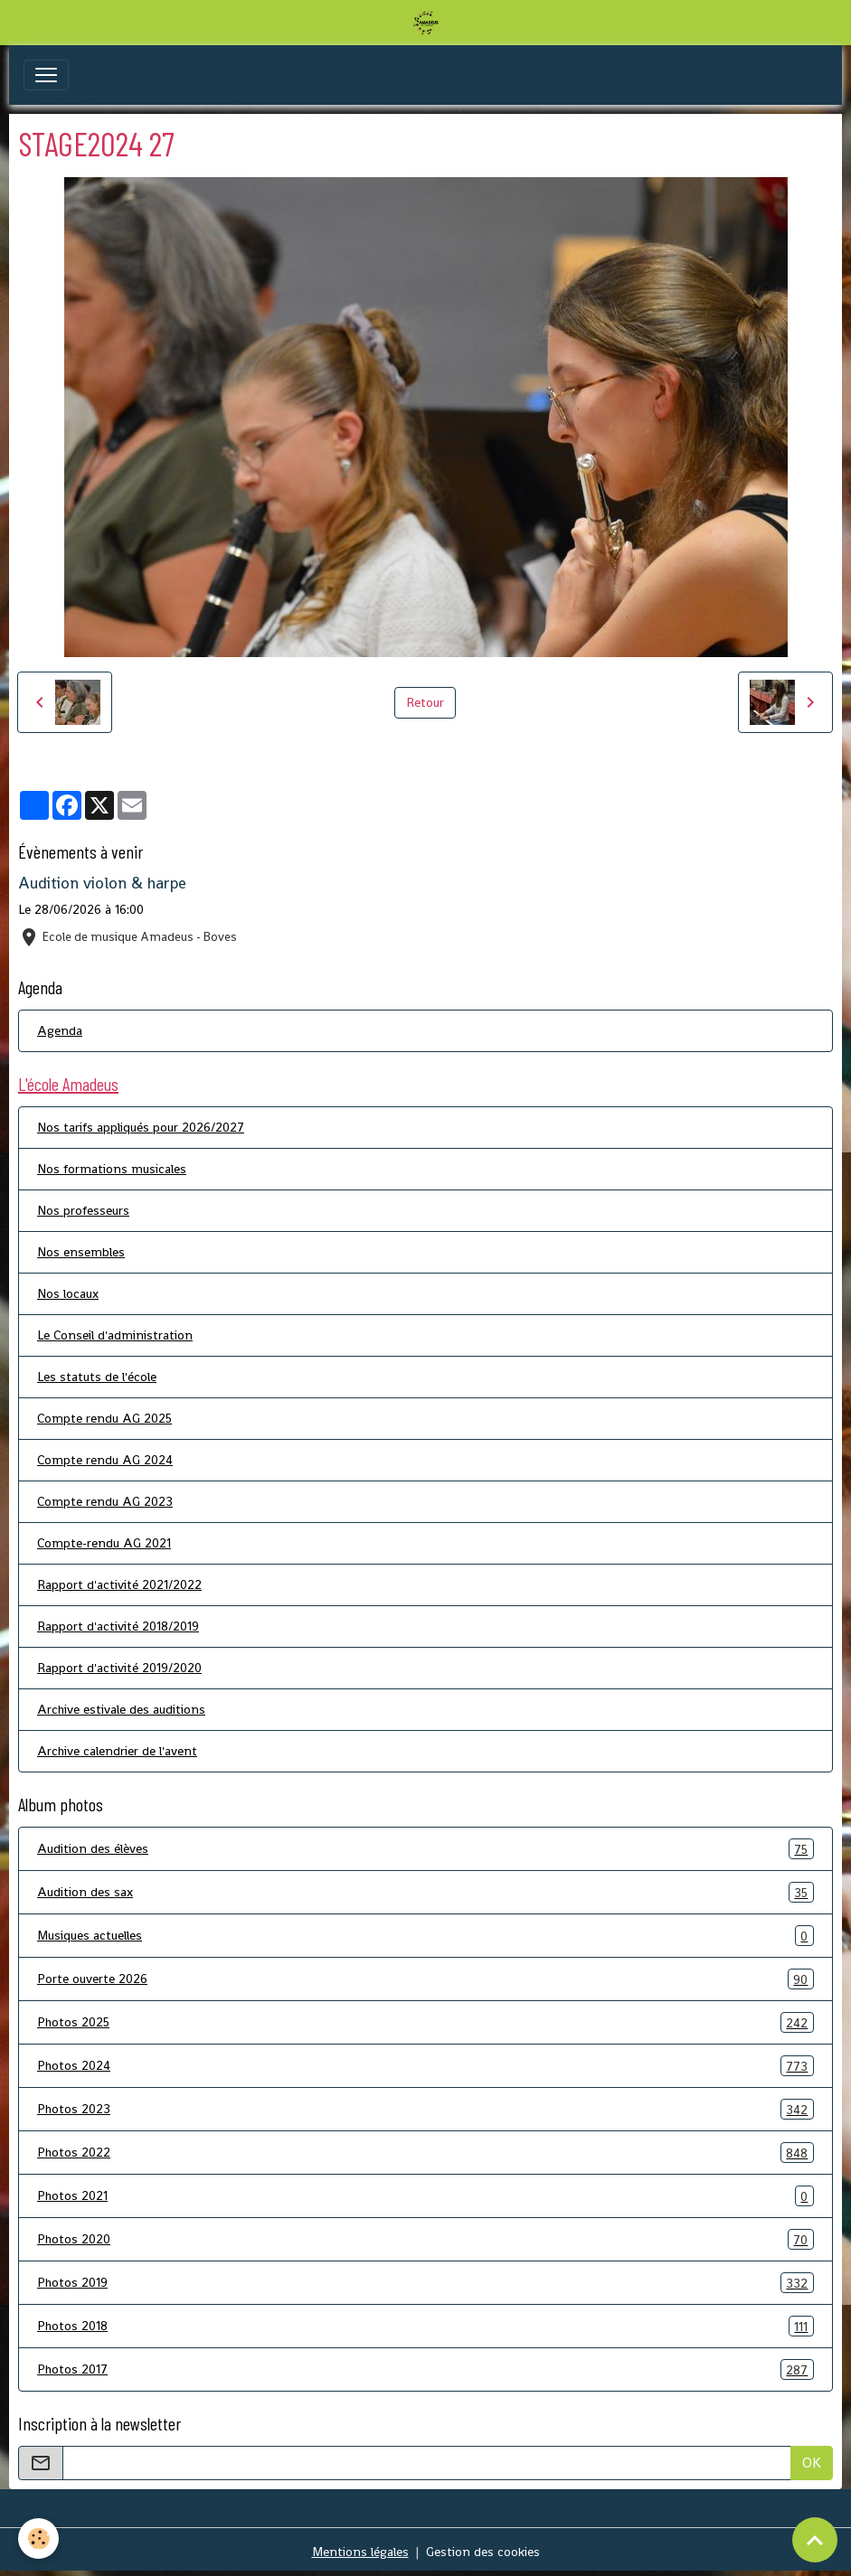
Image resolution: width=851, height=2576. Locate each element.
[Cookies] (38, 2538)
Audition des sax (425, 1892)
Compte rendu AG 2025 (104, 1418)
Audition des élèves (425, 1848)
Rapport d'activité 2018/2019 (118, 1626)
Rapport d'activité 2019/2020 (119, 1667)
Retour (425, 702)
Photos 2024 (425, 2065)
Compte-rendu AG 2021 (104, 1543)
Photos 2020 (425, 2239)
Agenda (59, 1030)
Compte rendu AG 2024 (105, 1460)
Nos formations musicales (111, 1169)
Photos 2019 (425, 2282)
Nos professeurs (83, 1210)
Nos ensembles (81, 1252)
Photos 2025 (425, 2022)
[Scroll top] (814, 2539)
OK (811, 2462)
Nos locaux (68, 1293)
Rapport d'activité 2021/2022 (119, 1584)
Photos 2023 (425, 2109)
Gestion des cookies (483, 2551)
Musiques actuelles (425, 1935)
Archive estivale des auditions (121, 1709)
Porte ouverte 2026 (425, 1979)
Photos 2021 (425, 2196)
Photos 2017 (425, 2369)
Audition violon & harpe (102, 883)
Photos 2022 (425, 2152)
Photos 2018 (425, 2326)
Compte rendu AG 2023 (105, 1501)
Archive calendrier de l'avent (117, 1751)
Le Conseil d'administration (115, 1335)
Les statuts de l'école (96, 1376)
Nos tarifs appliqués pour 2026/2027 (140, 1127)
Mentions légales (360, 2551)
